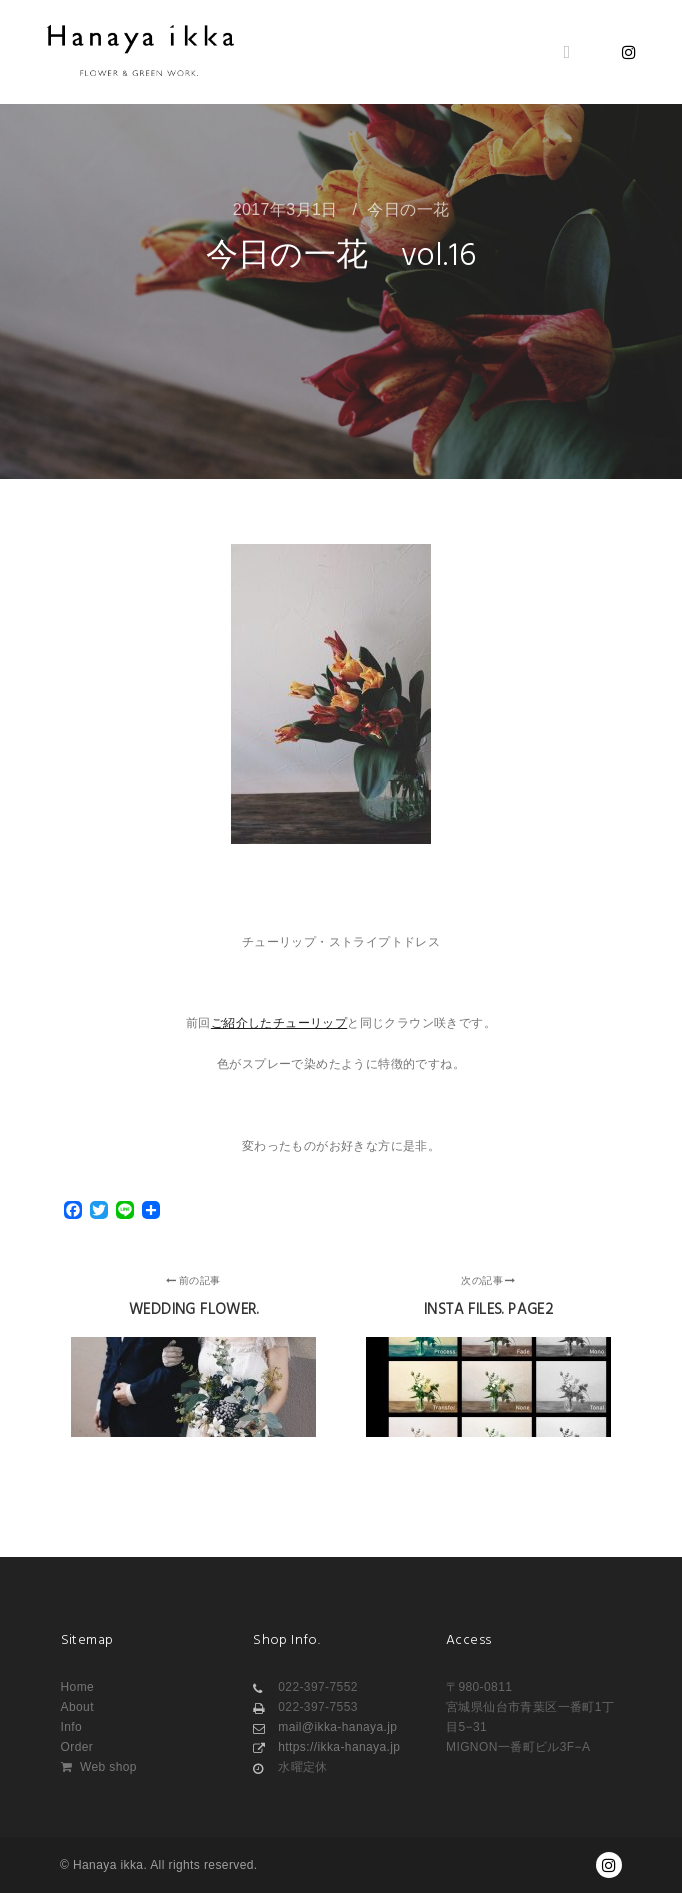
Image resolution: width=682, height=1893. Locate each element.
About (77, 1707)
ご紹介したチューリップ (279, 1023)
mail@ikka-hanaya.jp (325, 1727)
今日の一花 (408, 209)
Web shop (99, 1767)
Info (72, 1727)
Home (78, 1687)
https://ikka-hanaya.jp (326, 1747)
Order (77, 1747)
